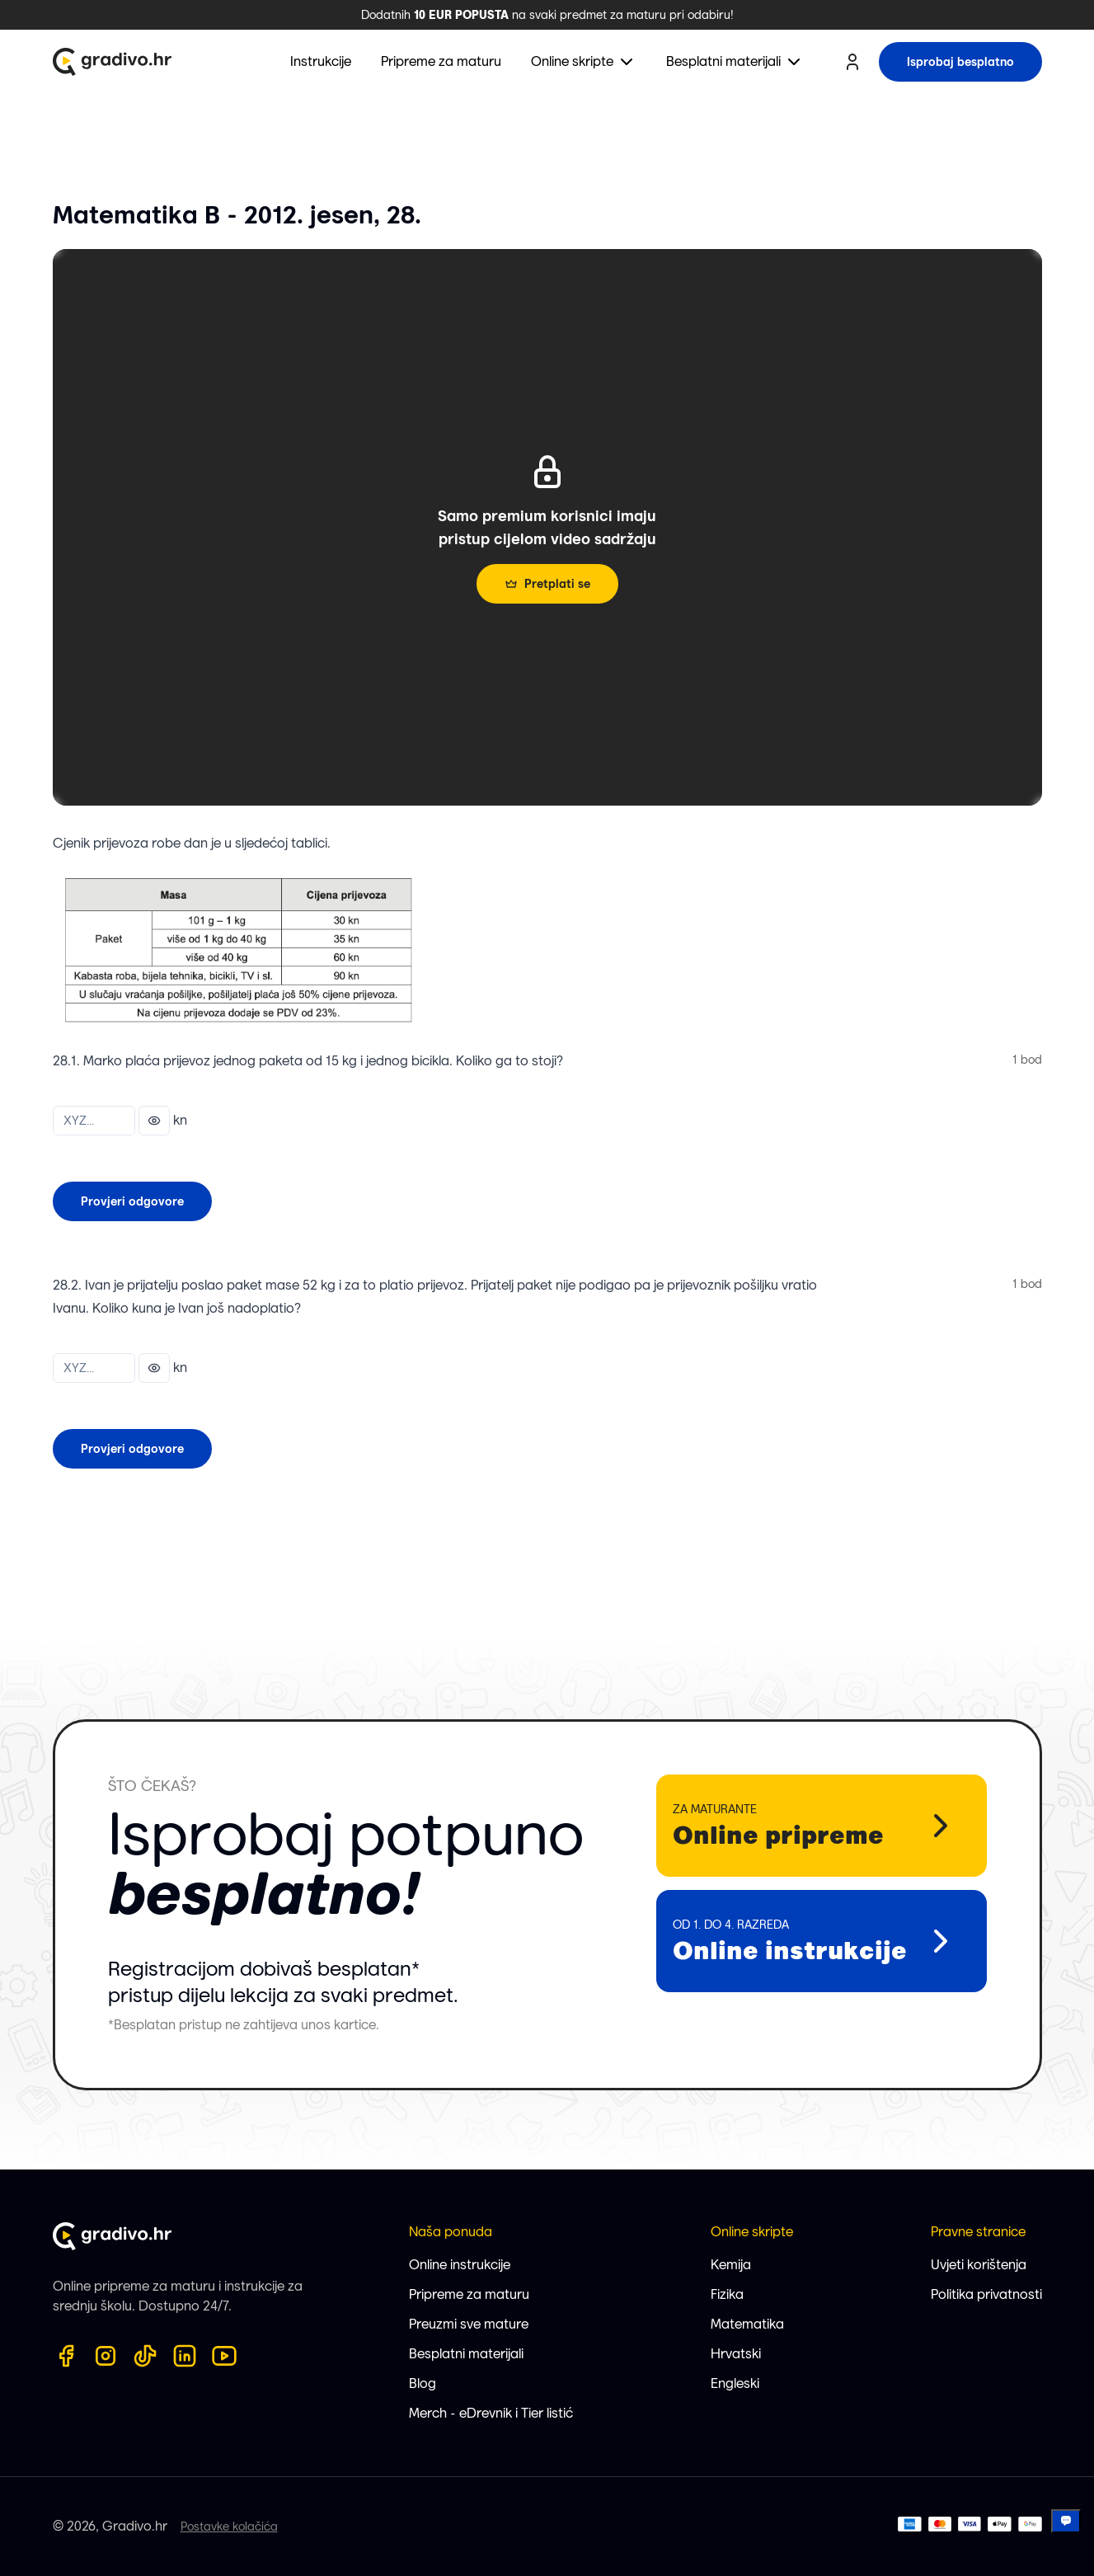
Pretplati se (547, 583)
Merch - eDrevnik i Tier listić (491, 2413)
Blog (422, 2383)
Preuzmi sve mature (468, 2324)
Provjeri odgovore (132, 1201)
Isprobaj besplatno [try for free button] (960, 61)
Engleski (735, 2383)
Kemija (731, 2264)
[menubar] (547, 62)
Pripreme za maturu (469, 2294)
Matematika (747, 2324)
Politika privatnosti (986, 2294)
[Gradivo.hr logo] (112, 62)
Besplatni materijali (466, 2353)
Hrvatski (736, 2353)
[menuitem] (584, 62)
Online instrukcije (459, 2264)
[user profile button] (852, 61)
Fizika (727, 2294)
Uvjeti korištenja (978, 2264)
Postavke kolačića (229, 2526)
